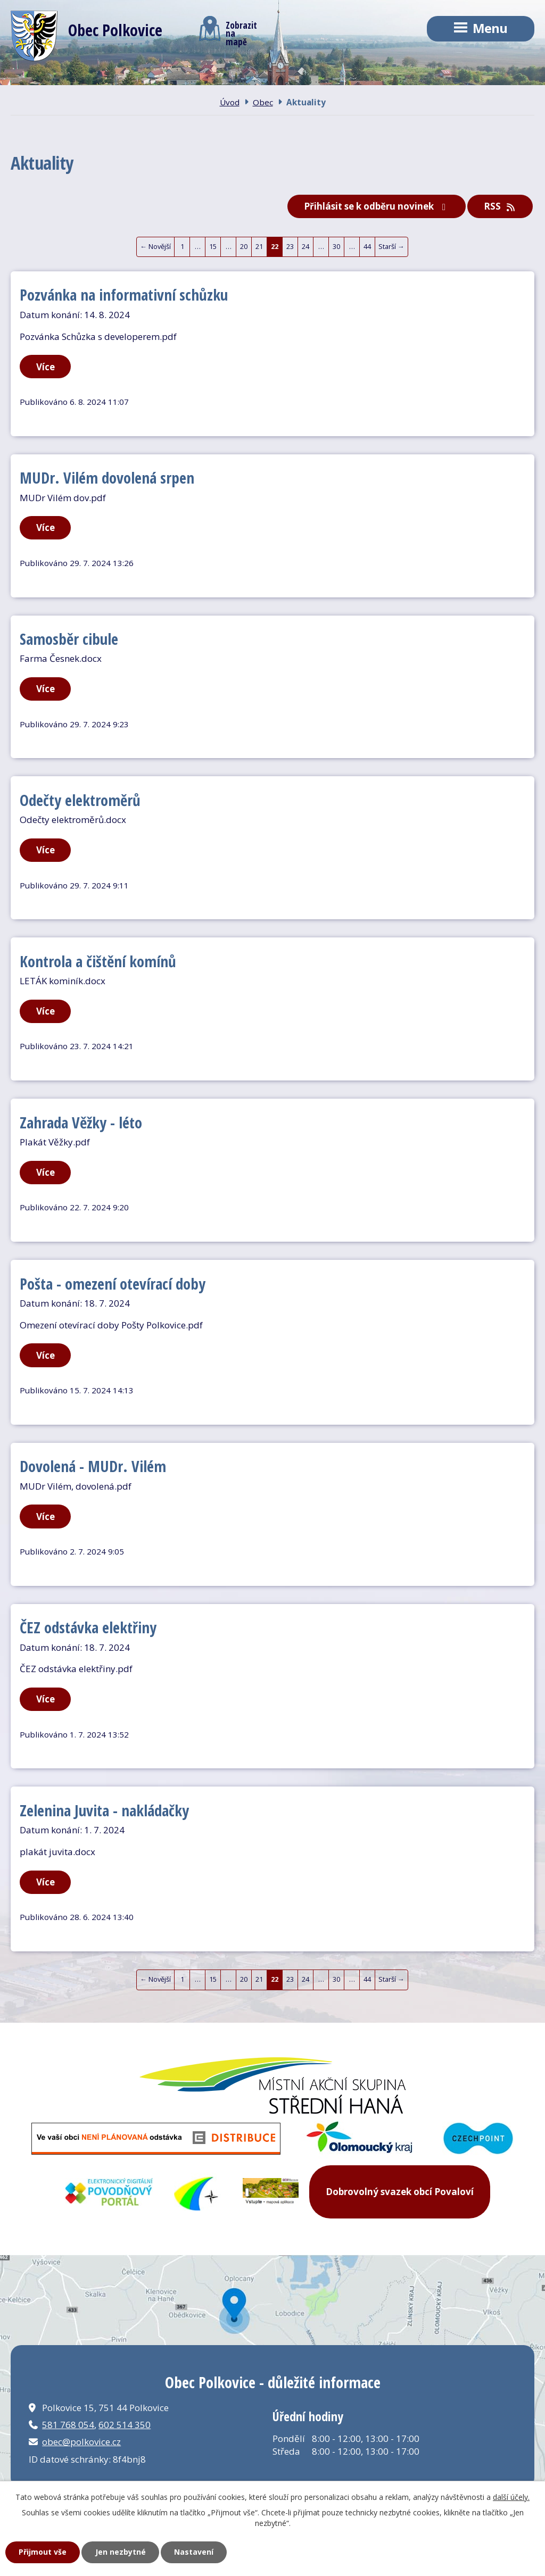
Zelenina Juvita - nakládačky (104, 1810)
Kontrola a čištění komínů (98, 961)
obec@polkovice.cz (81, 2442)
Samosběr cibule (69, 638)
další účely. (511, 2497)
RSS (500, 206)
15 (213, 246)
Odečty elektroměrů (80, 800)
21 (259, 246)
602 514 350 (124, 2425)
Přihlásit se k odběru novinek (377, 206)
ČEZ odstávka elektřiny (88, 1627)
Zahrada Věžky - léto (81, 1122)
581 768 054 (68, 2425)
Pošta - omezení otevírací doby (112, 1283)
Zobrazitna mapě (228, 31)
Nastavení (193, 2552)
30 (336, 246)
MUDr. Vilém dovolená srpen (107, 477)
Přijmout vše (43, 2552)
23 (290, 246)
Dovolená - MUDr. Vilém (93, 1466)
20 (243, 246)
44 (367, 246)
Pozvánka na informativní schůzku (124, 294)
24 (305, 246)
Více (45, 367)
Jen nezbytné (120, 2552)
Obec (263, 102)
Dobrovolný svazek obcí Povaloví (400, 2192)
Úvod (230, 102)
